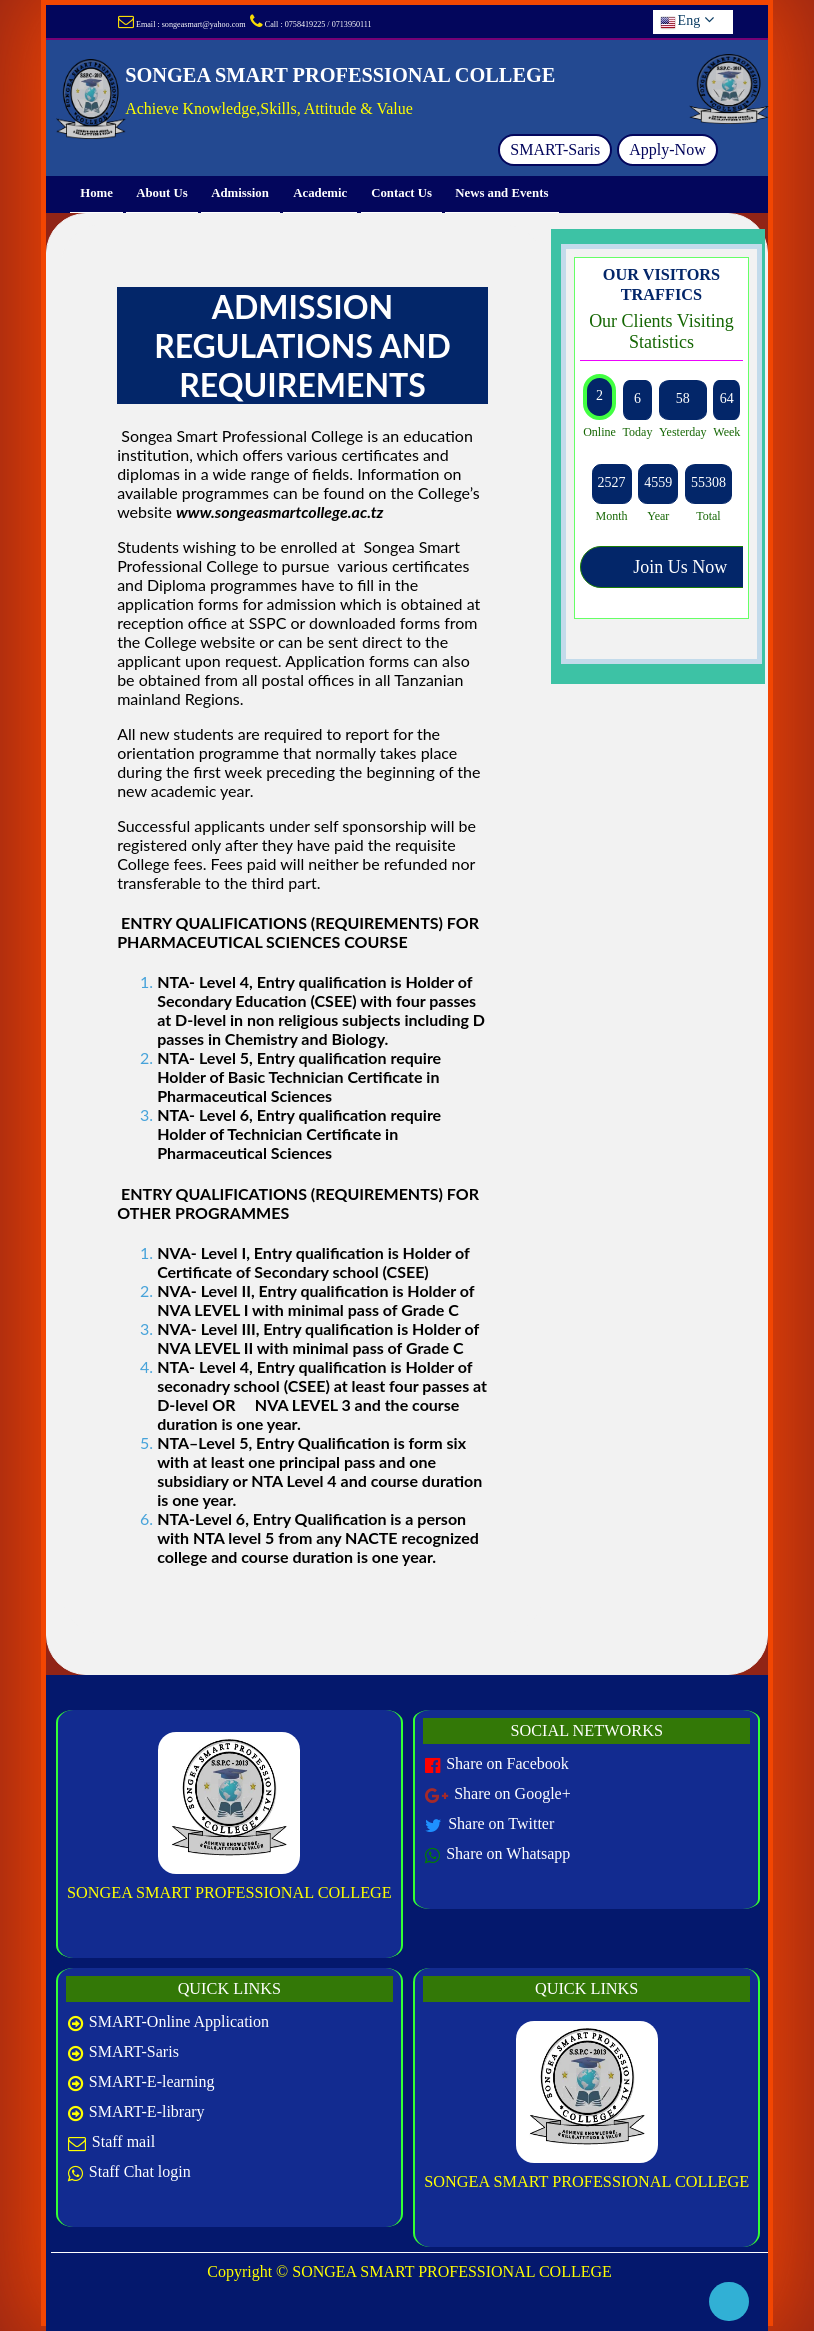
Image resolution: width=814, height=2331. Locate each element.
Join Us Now (680, 567)
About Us (162, 194)
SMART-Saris (555, 149)
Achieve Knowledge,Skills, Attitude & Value (269, 108)
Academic (320, 194)
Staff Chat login (140, 2171)
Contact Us (401, 194)
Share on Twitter (501, 1823)
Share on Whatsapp (508, 1853)
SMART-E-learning (152, 2081)
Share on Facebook (507, 1763)
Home (96, 194)
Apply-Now (667, 149)
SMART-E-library (147, 2111)
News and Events (501, 194)
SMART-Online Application (179, 2021)
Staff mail (123, 2141)
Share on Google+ (512, 1793)
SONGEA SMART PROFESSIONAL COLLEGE (229, 1892)
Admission (241, 194)
